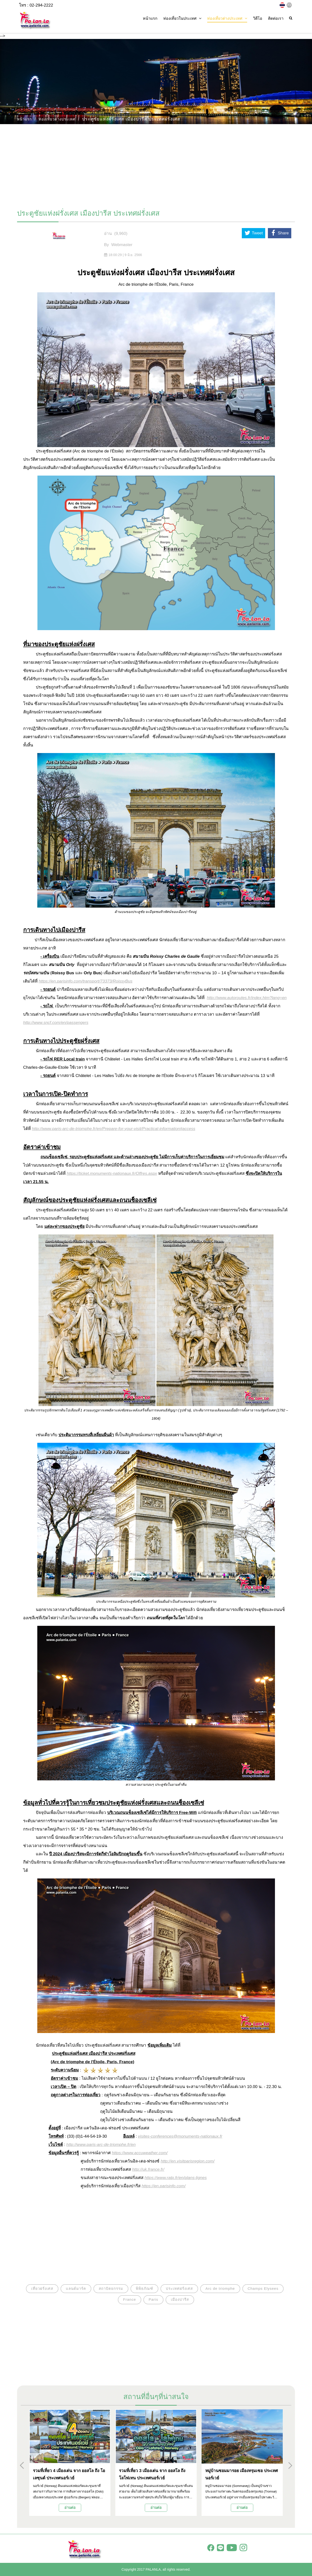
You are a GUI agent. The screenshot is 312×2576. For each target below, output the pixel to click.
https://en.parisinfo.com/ (163, 2186)
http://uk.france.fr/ (148, 2169)
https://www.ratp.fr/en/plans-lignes (176, 2177)
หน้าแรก (150, 18)
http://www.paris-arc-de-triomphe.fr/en (101, 2144)
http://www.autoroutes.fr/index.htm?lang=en (247, 997)
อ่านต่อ (70, 2507)
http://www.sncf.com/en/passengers (55, 1022)
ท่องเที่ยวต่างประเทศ (57, 119)
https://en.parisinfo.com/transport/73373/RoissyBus (86, 981)
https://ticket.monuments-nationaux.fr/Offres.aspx (112, 1173)
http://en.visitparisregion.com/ (187, 2161)
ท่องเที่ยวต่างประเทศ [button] (227, 18)
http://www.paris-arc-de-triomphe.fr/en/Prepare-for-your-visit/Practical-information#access (113, 1128)
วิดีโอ (257, 18)
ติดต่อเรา (275, 18)
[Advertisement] (156, 164)
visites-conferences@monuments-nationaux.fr (180, 2136)
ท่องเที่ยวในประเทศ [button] (182, 18)
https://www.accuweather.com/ (140, 2153)
